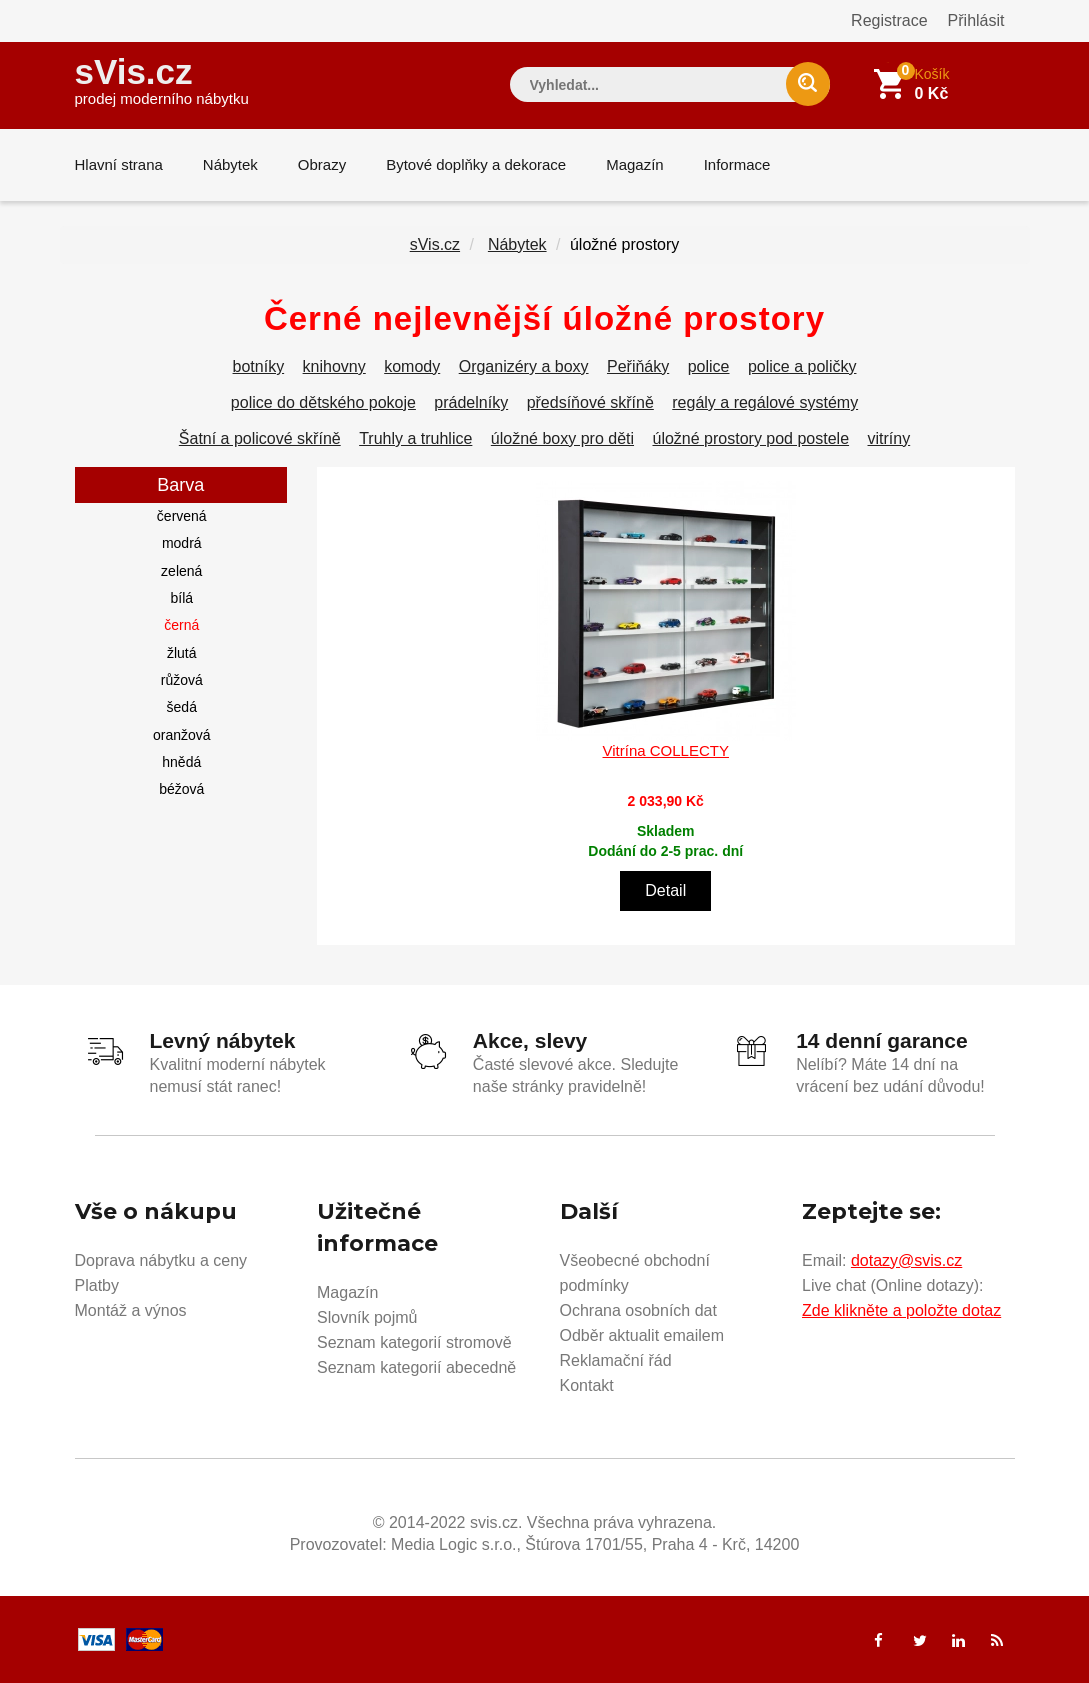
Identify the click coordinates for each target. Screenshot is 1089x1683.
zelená (181, 571)
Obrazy (322, 164)
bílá (181, 598)
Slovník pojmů (367, 1317)
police (709, 366)
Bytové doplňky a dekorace (476, 164)
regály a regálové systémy (765, 402)
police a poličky (802, 366)
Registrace (889, 20)
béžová (181, 789)
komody (412, 366)
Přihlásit (976, 20)
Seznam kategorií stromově (414, 1342)
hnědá (181, 762)
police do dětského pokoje (323, 402)
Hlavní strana (119, 164)
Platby (97, 1285)
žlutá (182, 653)
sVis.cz (162, 79)
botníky (259, 366)
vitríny (889, 438)
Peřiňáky (638, 366)
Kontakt (587, 1385)
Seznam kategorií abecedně (416, 1367)
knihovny (334, 366)
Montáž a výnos (131, 1310)
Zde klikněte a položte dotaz (901, 1310)
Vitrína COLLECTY (666, 750)
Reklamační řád (616, 1360)
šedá (182, 707)
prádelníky (471, 402)
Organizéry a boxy (524, 366)
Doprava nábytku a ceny (161, 1260)
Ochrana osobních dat (638, 1310)
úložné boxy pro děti (562, 438)
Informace (737, 164)
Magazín (635, 164)
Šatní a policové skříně (260, 438)
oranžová (182, 735)
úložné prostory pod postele (750, 438)
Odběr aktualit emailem (642, 1335)
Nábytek (230, 164)
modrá (182, 543)
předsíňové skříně (590, 402)
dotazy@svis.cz (906, 1260)
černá (181, 625)
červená (182, 516)
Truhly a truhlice (415, 438)
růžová (182, 680)
